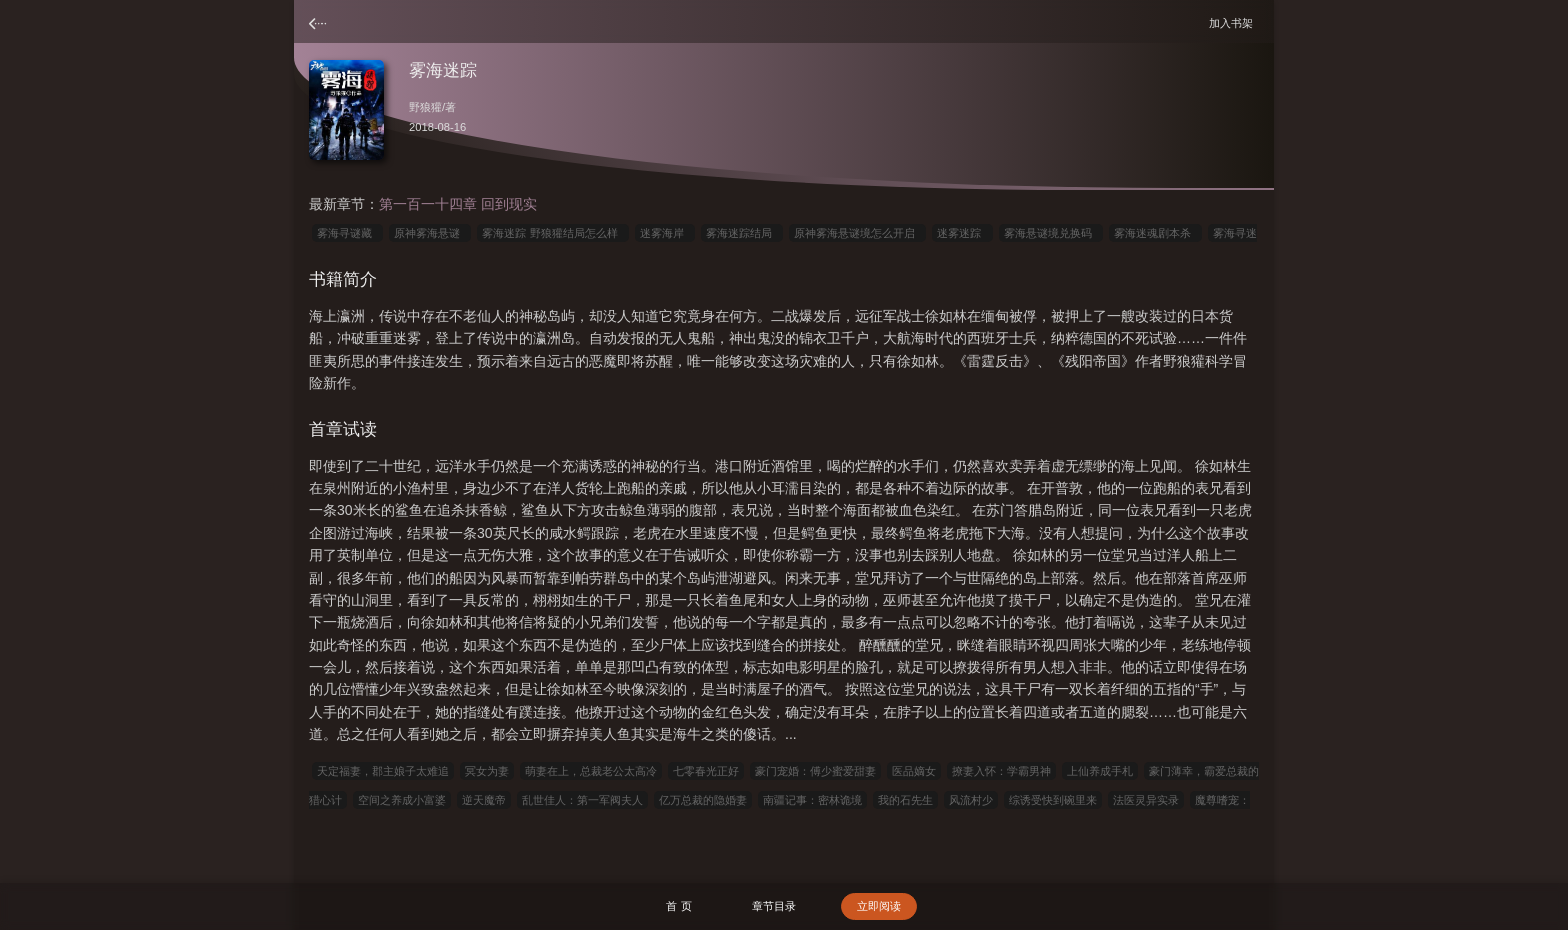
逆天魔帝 (484, 800)
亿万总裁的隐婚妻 (703, 800)
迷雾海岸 (665, 233)
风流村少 (971, 800)
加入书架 (1234, 22)
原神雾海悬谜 (430, 233)
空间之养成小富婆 (402, 800)
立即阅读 (879, 906)
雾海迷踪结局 (742, 233)
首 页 (678, 906)
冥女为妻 (487, 771)
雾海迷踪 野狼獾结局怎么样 (552, 233)
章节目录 (774, 906)
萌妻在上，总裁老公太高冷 (591, 771)
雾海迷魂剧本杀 (1155, 233)
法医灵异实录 (1146, 800)
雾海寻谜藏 (347, 233)
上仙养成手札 (1100, 771)
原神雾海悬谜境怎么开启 (857, 233)
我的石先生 (905, 800)
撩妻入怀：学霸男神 (1001, 771)
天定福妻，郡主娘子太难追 (383, 771)
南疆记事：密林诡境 (812, 800)
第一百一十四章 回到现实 (458, 204)
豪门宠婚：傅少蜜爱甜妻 (815, 771)
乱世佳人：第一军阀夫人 (582, 800)
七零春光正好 (706, 771)
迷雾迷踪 (962, 233)
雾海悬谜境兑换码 (1051, 233)
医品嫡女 (914, 771)
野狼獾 (425, 107)
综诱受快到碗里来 (1053, 800)
